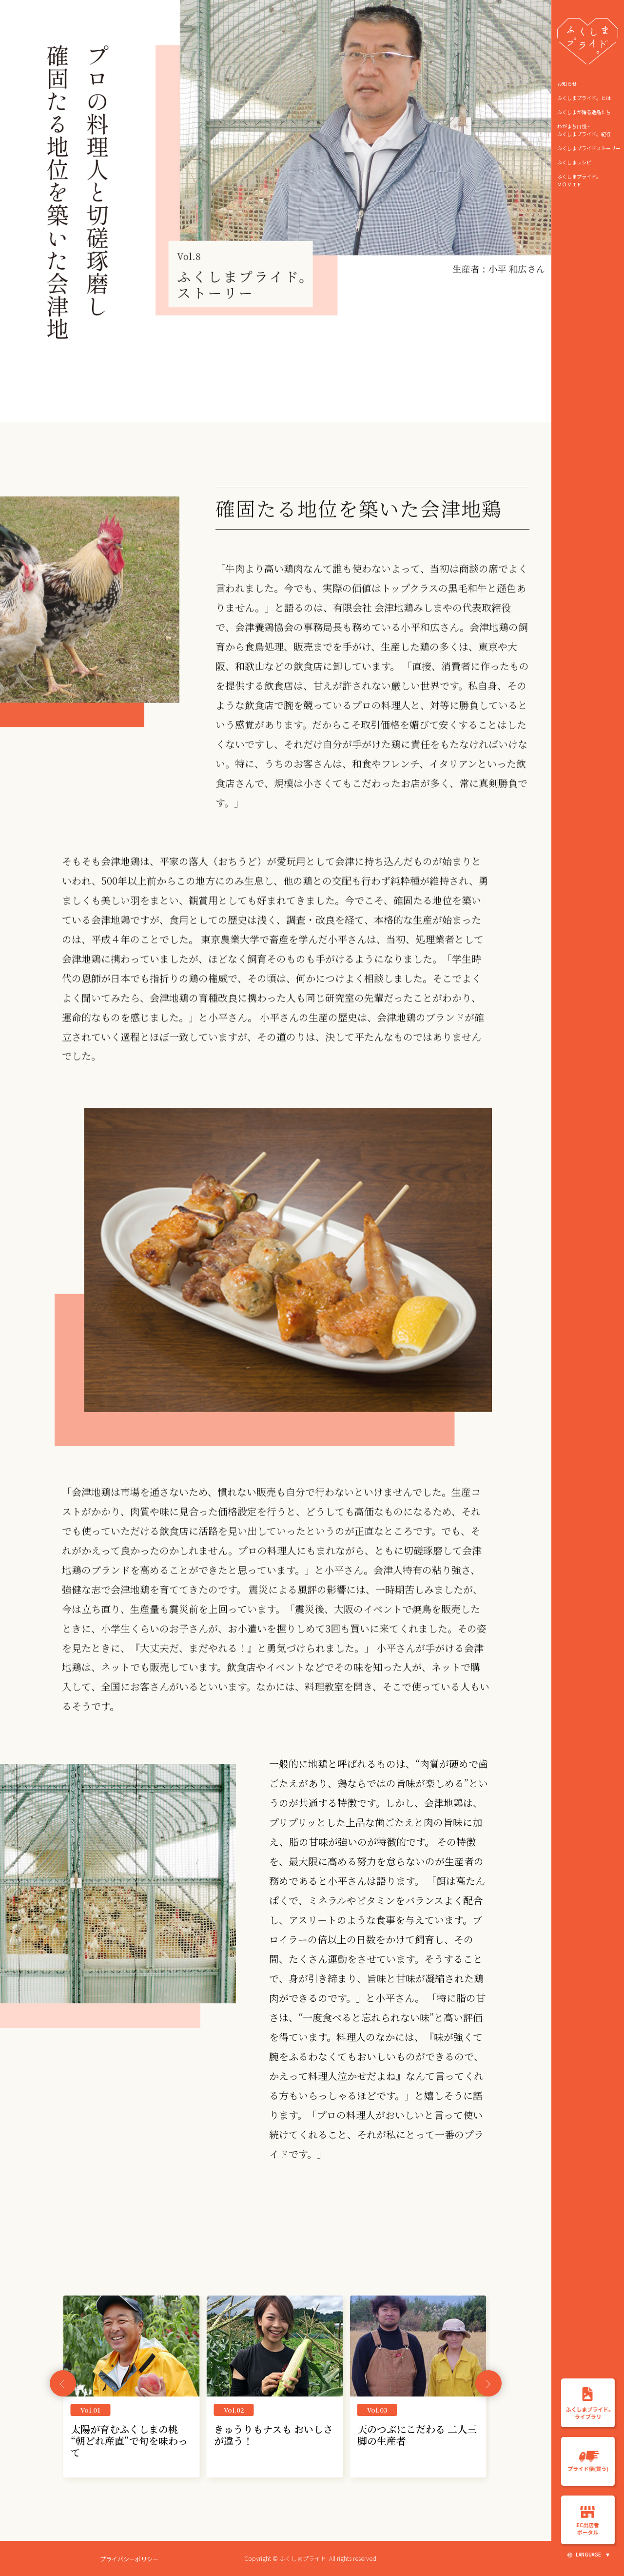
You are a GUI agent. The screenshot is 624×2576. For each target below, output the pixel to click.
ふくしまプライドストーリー (589, 148)
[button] (488, 2384)
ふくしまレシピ (574, 162)
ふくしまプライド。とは (584, 97)
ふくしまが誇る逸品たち (584, 112)
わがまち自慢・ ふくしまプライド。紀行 (584, 130)
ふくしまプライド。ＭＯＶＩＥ (579, 180)
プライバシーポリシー (129, 2559)
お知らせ (567, 83)
